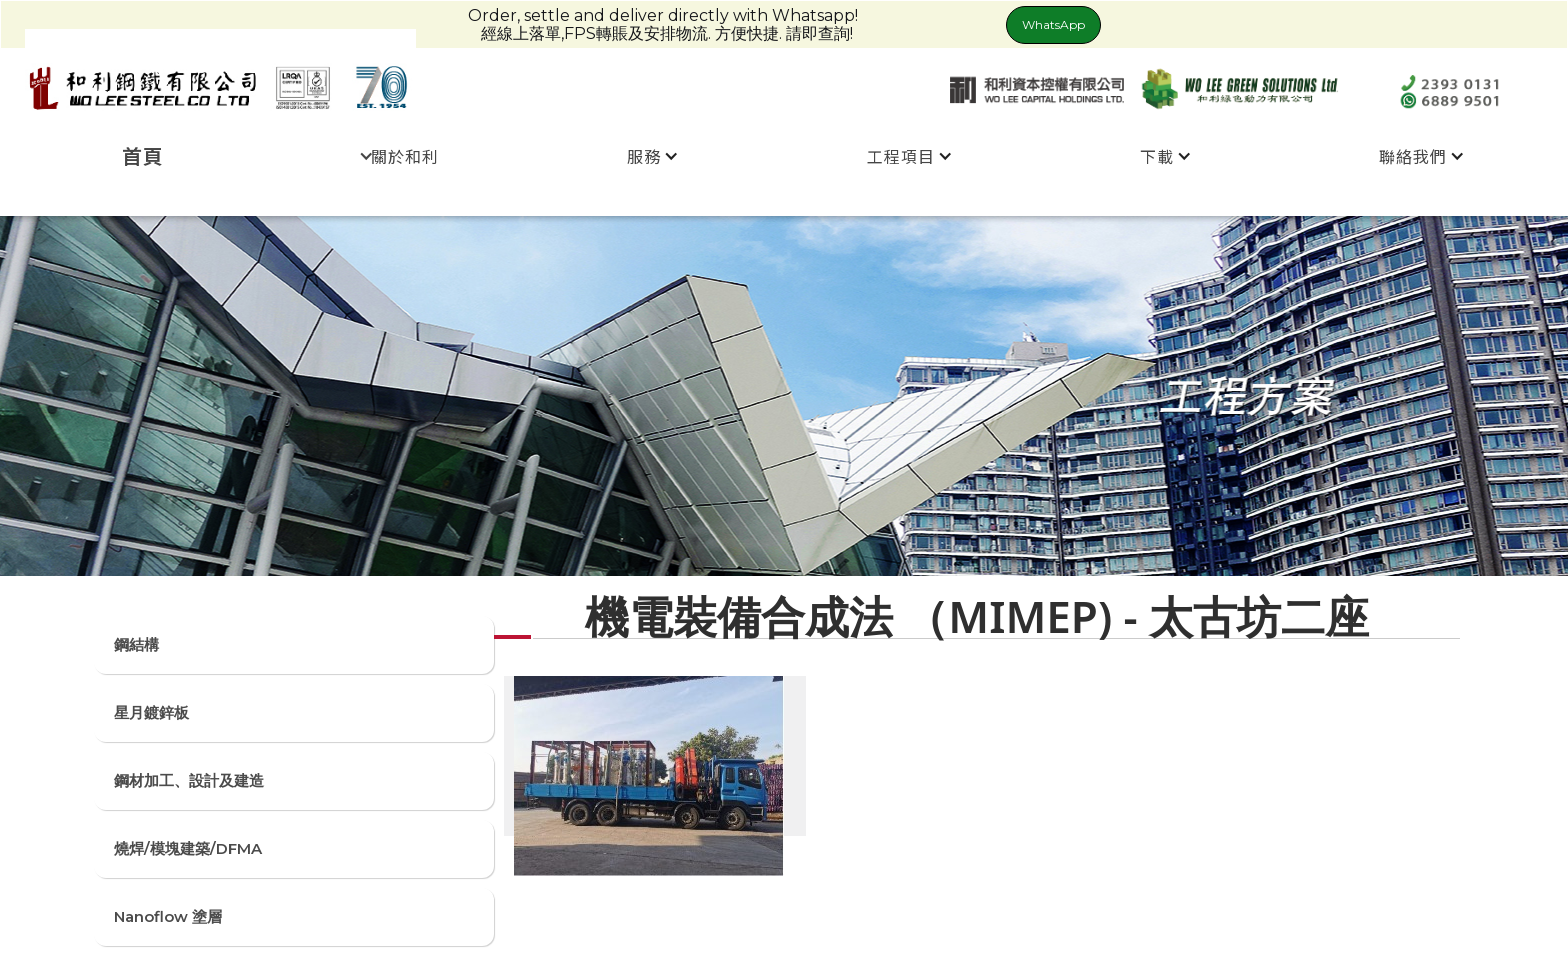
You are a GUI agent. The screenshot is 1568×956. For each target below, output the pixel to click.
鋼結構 (136, 644)
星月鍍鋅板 (151, 712)
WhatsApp (1053, 24)
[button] (399, 156)
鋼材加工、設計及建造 (189, 780)
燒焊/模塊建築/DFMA (188, 848)
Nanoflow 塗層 (168, 916)
